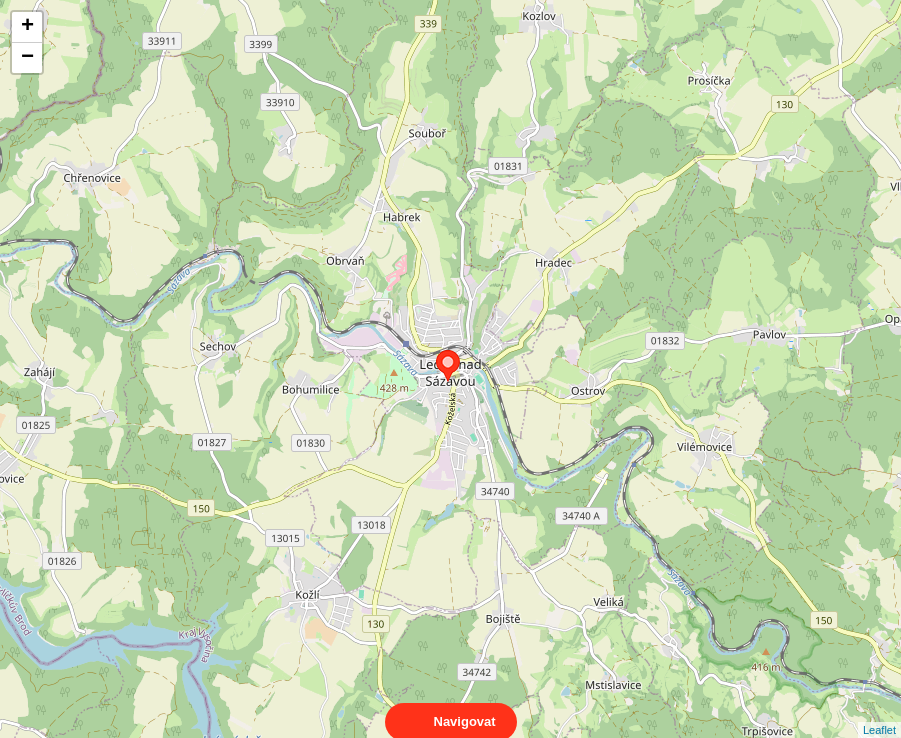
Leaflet (879, 712)
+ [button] (27, 27)
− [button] (27, 58)
